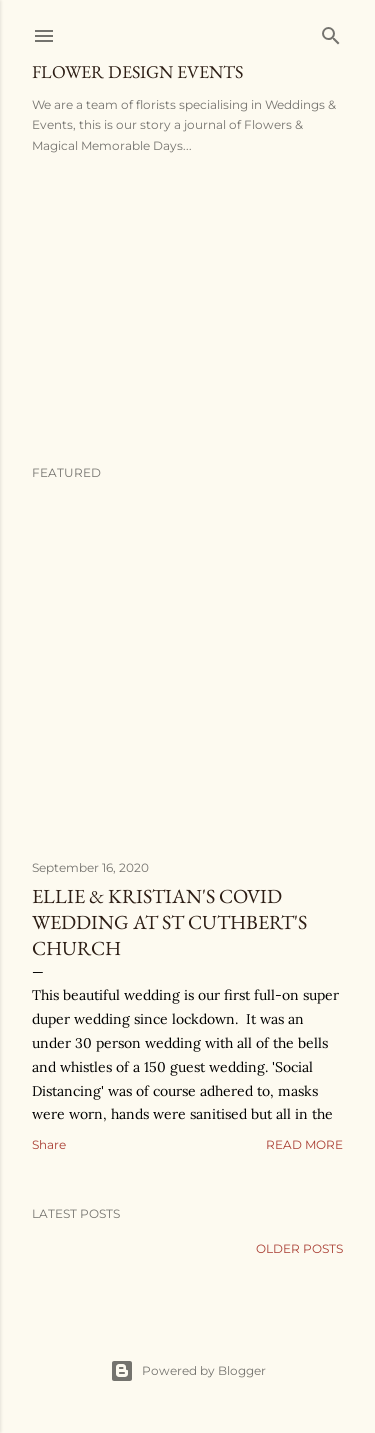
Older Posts (299, 1248)
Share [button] (49, 1144)
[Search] (331, 31)
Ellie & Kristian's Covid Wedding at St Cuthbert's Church (169, 922)
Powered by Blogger (188, 1371)
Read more (304, 1144)
